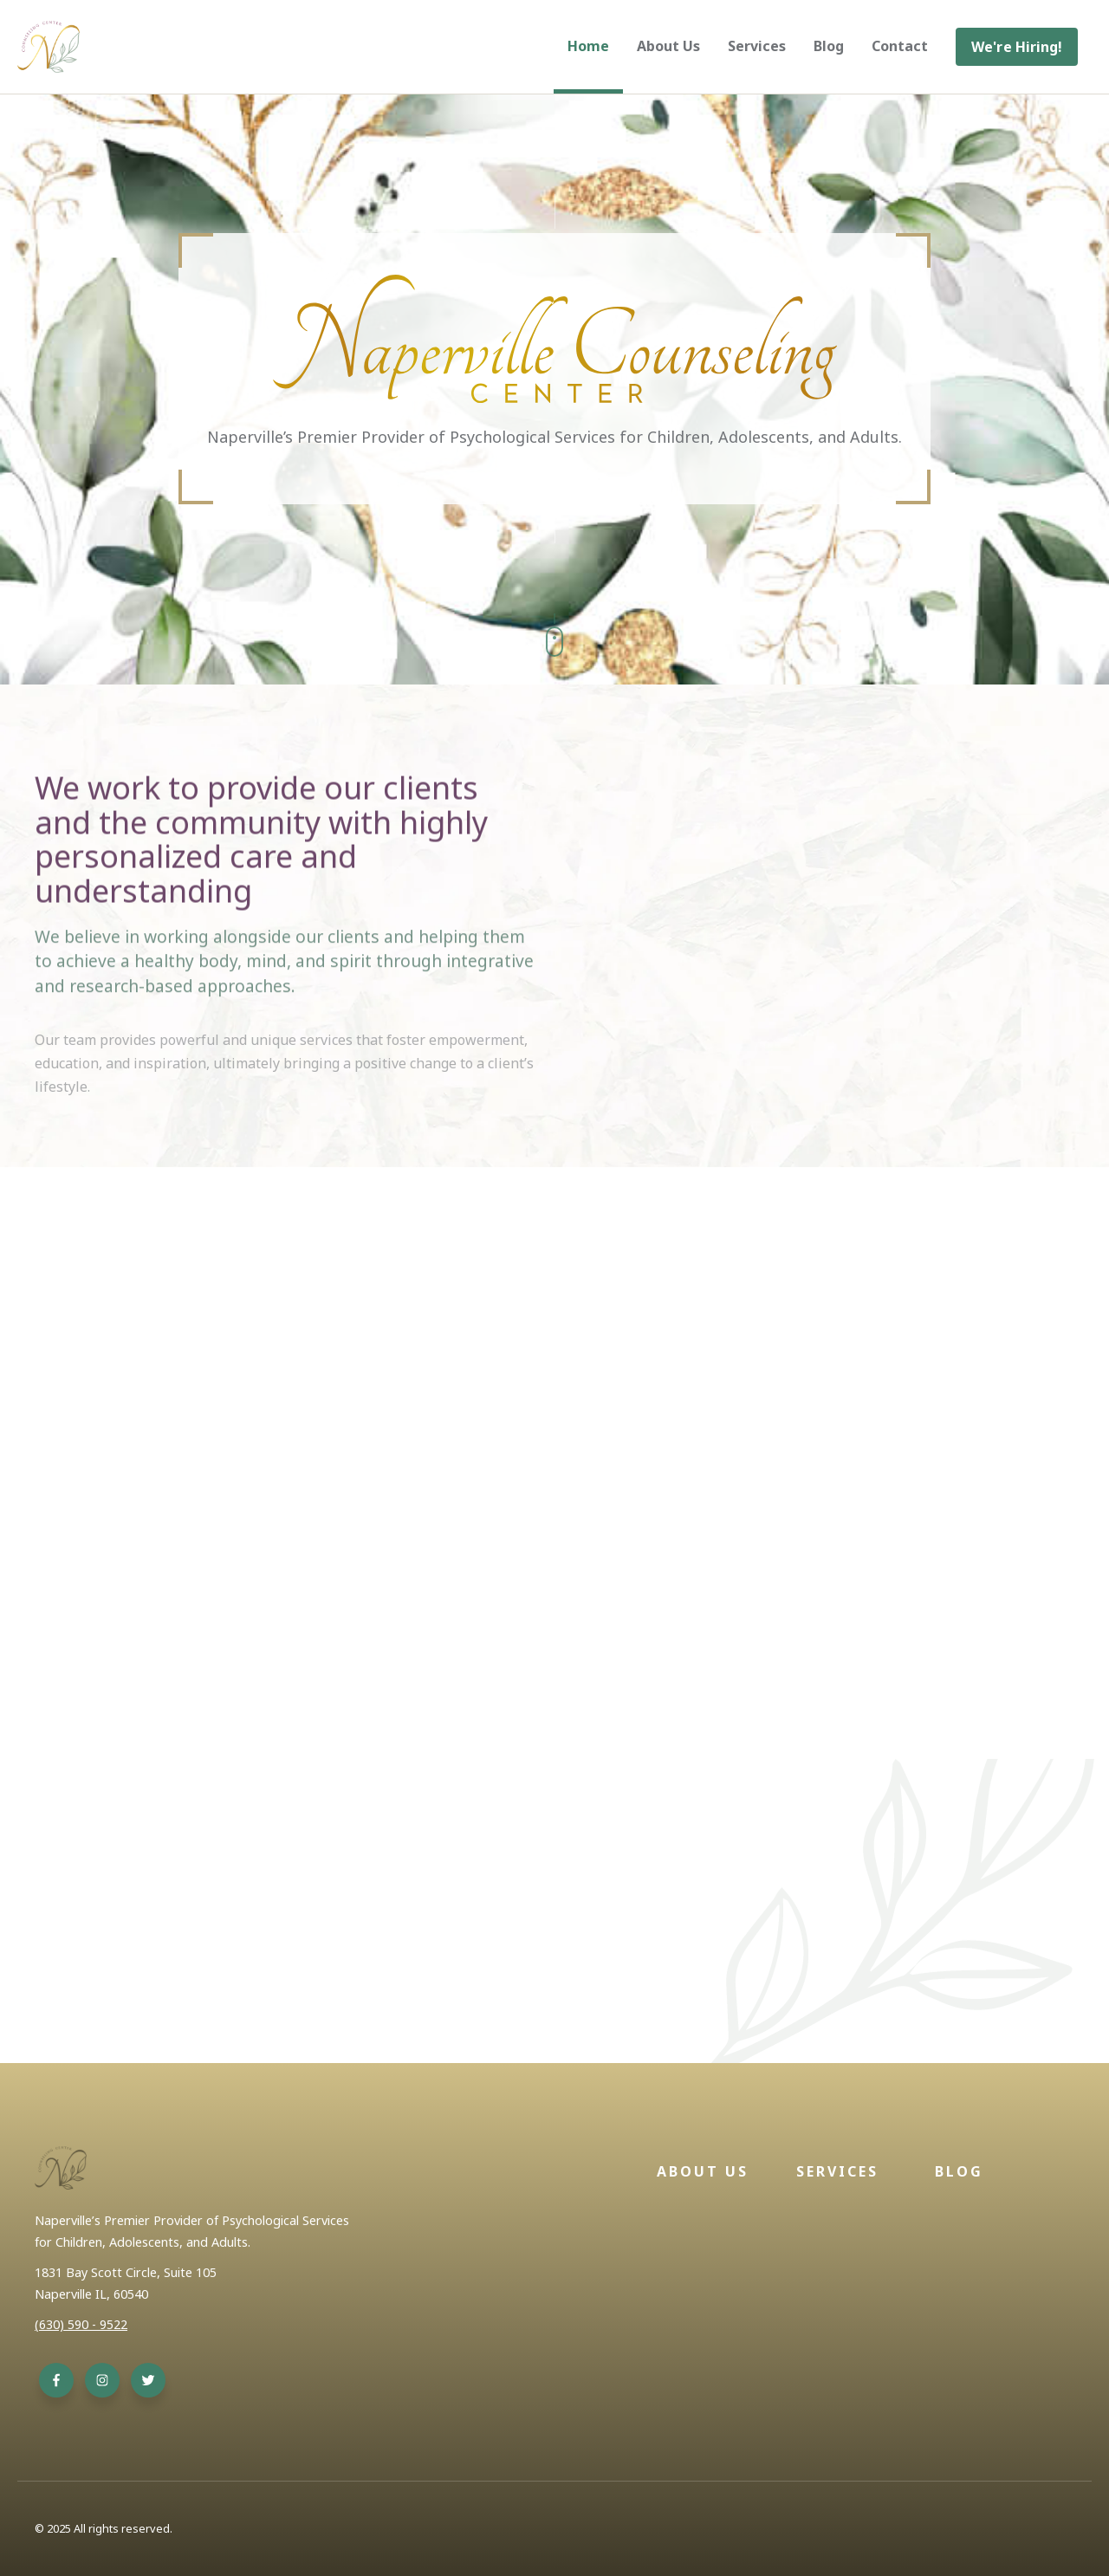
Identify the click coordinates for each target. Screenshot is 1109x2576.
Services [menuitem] (757, 45)
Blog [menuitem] (829, 45)
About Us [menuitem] (668, 45)
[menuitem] (1017, 47)
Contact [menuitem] (900, 45)
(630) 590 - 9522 (81, 2324)
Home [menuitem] (588, 45)
